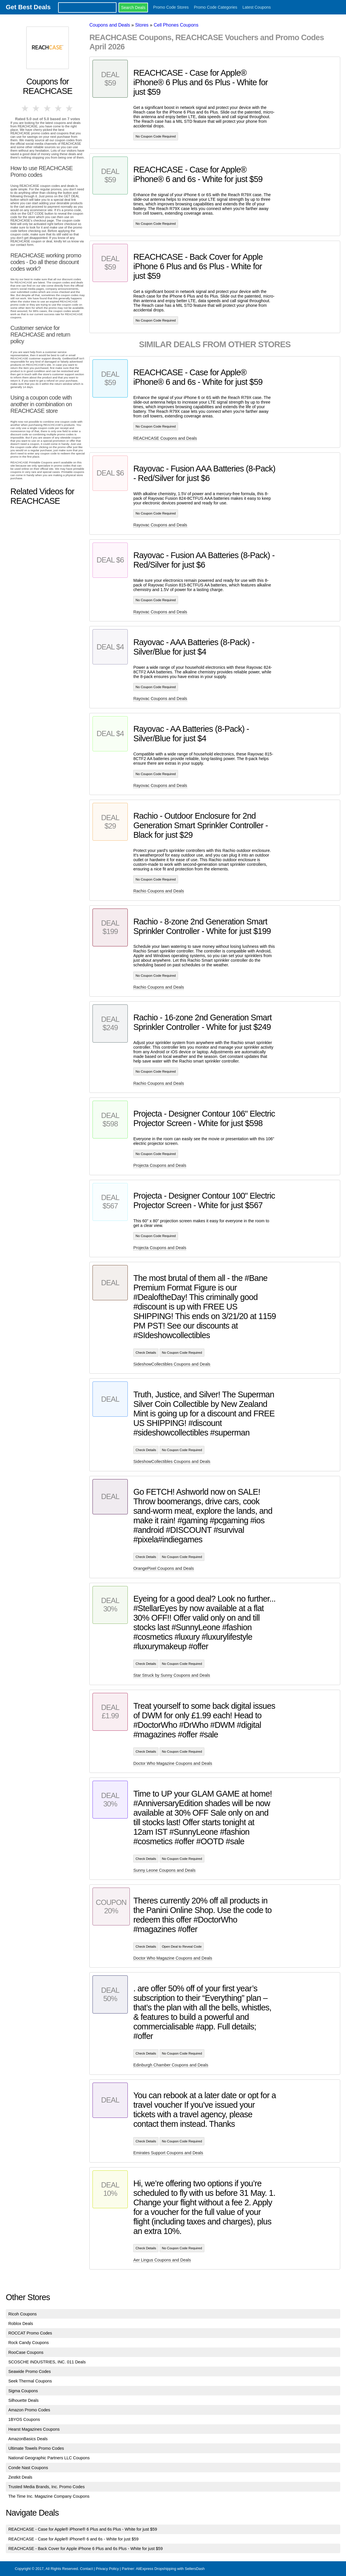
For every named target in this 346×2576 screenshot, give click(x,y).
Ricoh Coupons (22, 2314)
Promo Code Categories (215, 7)
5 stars (69, 108)
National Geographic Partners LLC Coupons (49, 2458)
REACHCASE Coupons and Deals (165, 438)
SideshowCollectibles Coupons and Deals (171, 1364)
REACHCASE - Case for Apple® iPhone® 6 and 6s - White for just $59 (73, 2539)
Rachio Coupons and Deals (158, 891)
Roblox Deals (20, 2323)
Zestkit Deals (20, 2477)
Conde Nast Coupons (28, 2467)
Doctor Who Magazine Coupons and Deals (172, 1763)
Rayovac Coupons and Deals (160, 525)
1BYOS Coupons (24, 2419)
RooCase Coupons (26, 2352)
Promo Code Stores (171, 7)
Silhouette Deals (23, 2400)
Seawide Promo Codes (29, 2371)
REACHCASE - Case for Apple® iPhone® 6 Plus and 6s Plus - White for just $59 (82, 2529)
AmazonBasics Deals (28, 2438)
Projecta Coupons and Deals (159, 1165)
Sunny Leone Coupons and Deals (164, 1870)
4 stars (58, 108)
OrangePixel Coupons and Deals (163, 1568)
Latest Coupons (257, 7)
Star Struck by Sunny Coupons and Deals (171, 1675)
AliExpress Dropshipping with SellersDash (170, 2568)
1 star (25, 108)
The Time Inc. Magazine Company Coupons (49, 2496)
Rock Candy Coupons (28, 2342)
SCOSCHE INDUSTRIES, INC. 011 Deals (47, 2362)
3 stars (47, 108)
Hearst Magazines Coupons (34, 2429)
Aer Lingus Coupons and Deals (162, 2260)
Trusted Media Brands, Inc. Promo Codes (46, 2486)
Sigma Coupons (23, 2391)
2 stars (36, 108)
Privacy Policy (107, 2568)
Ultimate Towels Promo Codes (36, 2448)
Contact (86, 2568)
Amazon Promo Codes (29, 2410)
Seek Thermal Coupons (30, 2381)
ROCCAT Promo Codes (30, 2333)
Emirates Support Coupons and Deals (168, 2152)
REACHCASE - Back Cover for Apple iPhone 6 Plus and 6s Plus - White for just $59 (85, 2548)
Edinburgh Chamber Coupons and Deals (170, 2065)
